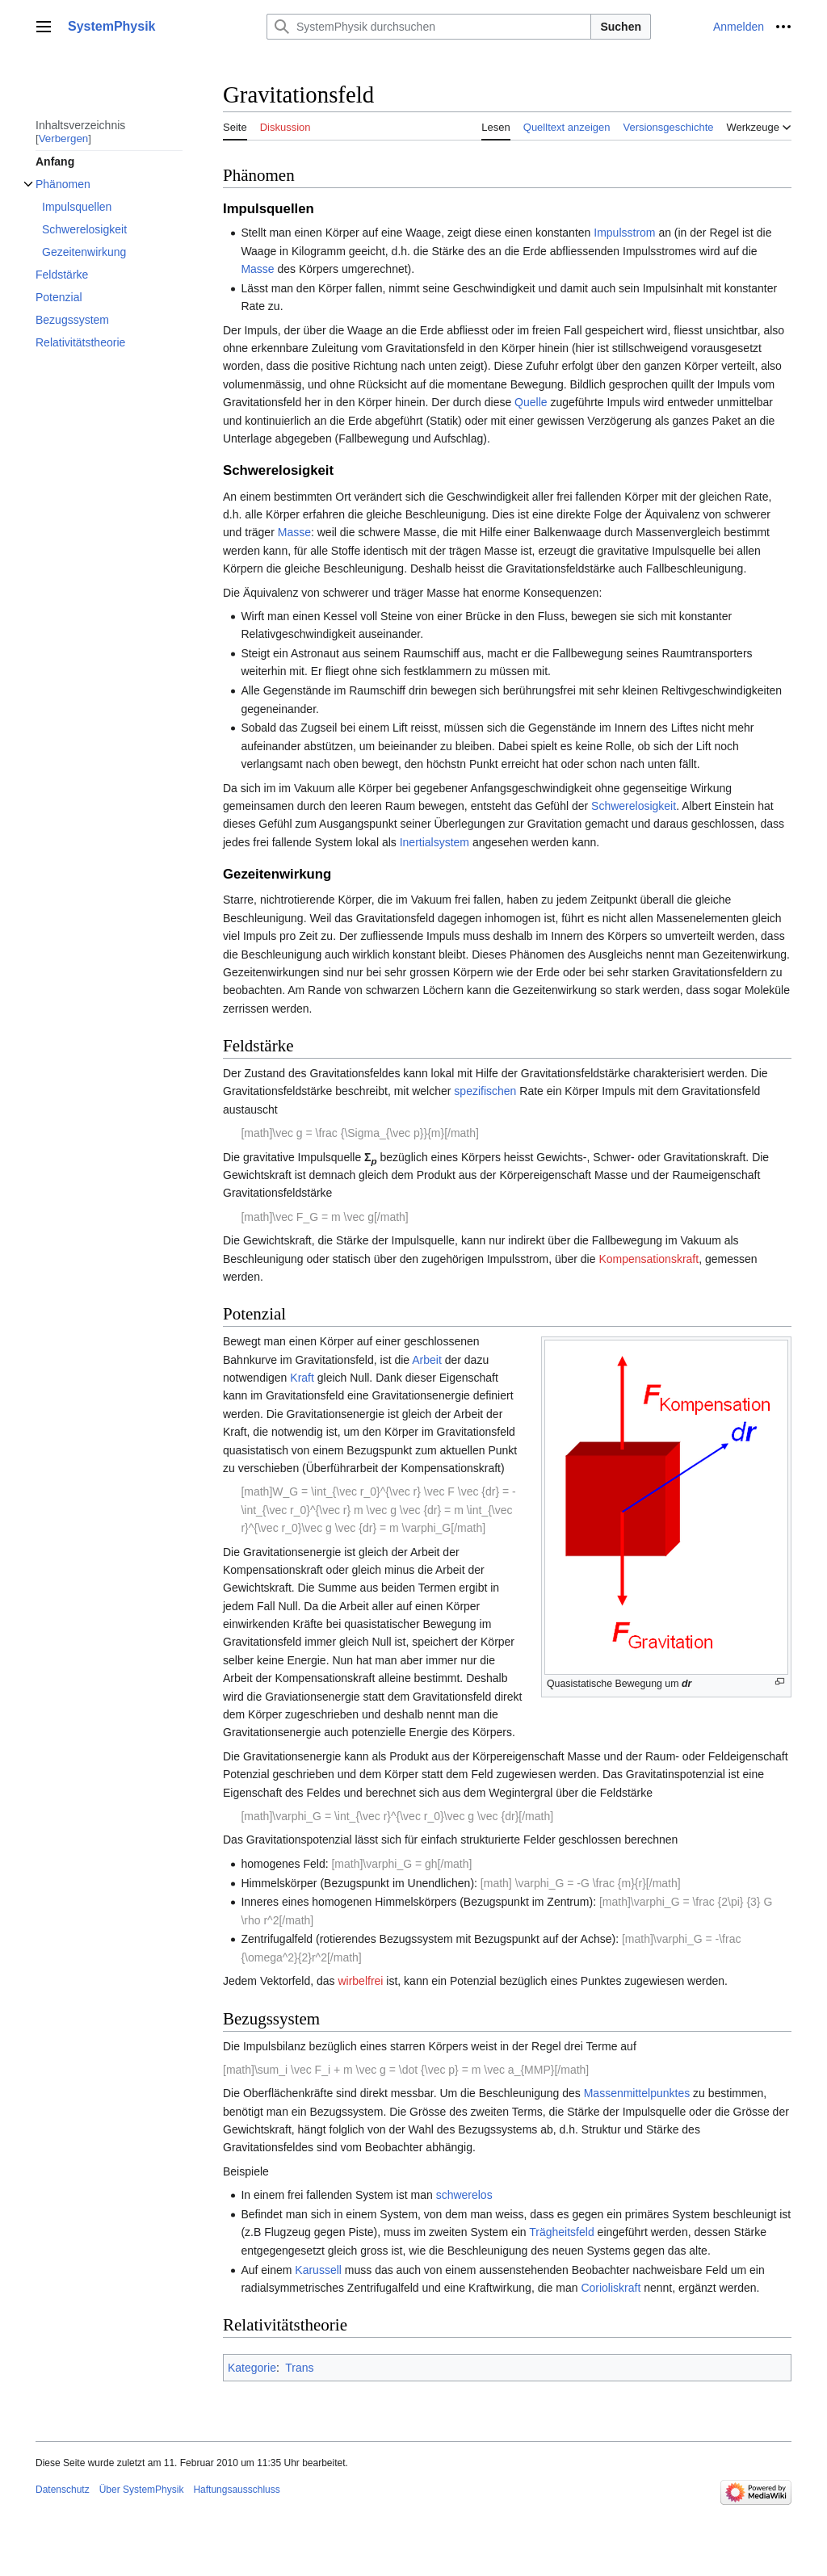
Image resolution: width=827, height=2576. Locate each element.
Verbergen (64, 138)
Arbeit (427, 1359)
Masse (257, 268)
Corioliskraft (610, 2287)
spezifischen (485, 1091)
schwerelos (464, 2194)
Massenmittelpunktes (637, 2093)
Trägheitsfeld (561, 2232)
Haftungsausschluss (236, 2489)
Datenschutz (63, 2489)
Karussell (318, 2269)
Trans (299, 2367)
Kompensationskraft (648, 1258)
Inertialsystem (434, 842)
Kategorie (252, 2367)
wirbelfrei (360, 1980)
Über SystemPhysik (141, 2489)
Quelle (530, 402)
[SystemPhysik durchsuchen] (429, 27)
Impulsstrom (624, 232)
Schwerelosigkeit (633, 805)
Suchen (620, 26)
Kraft (302, 1377)
